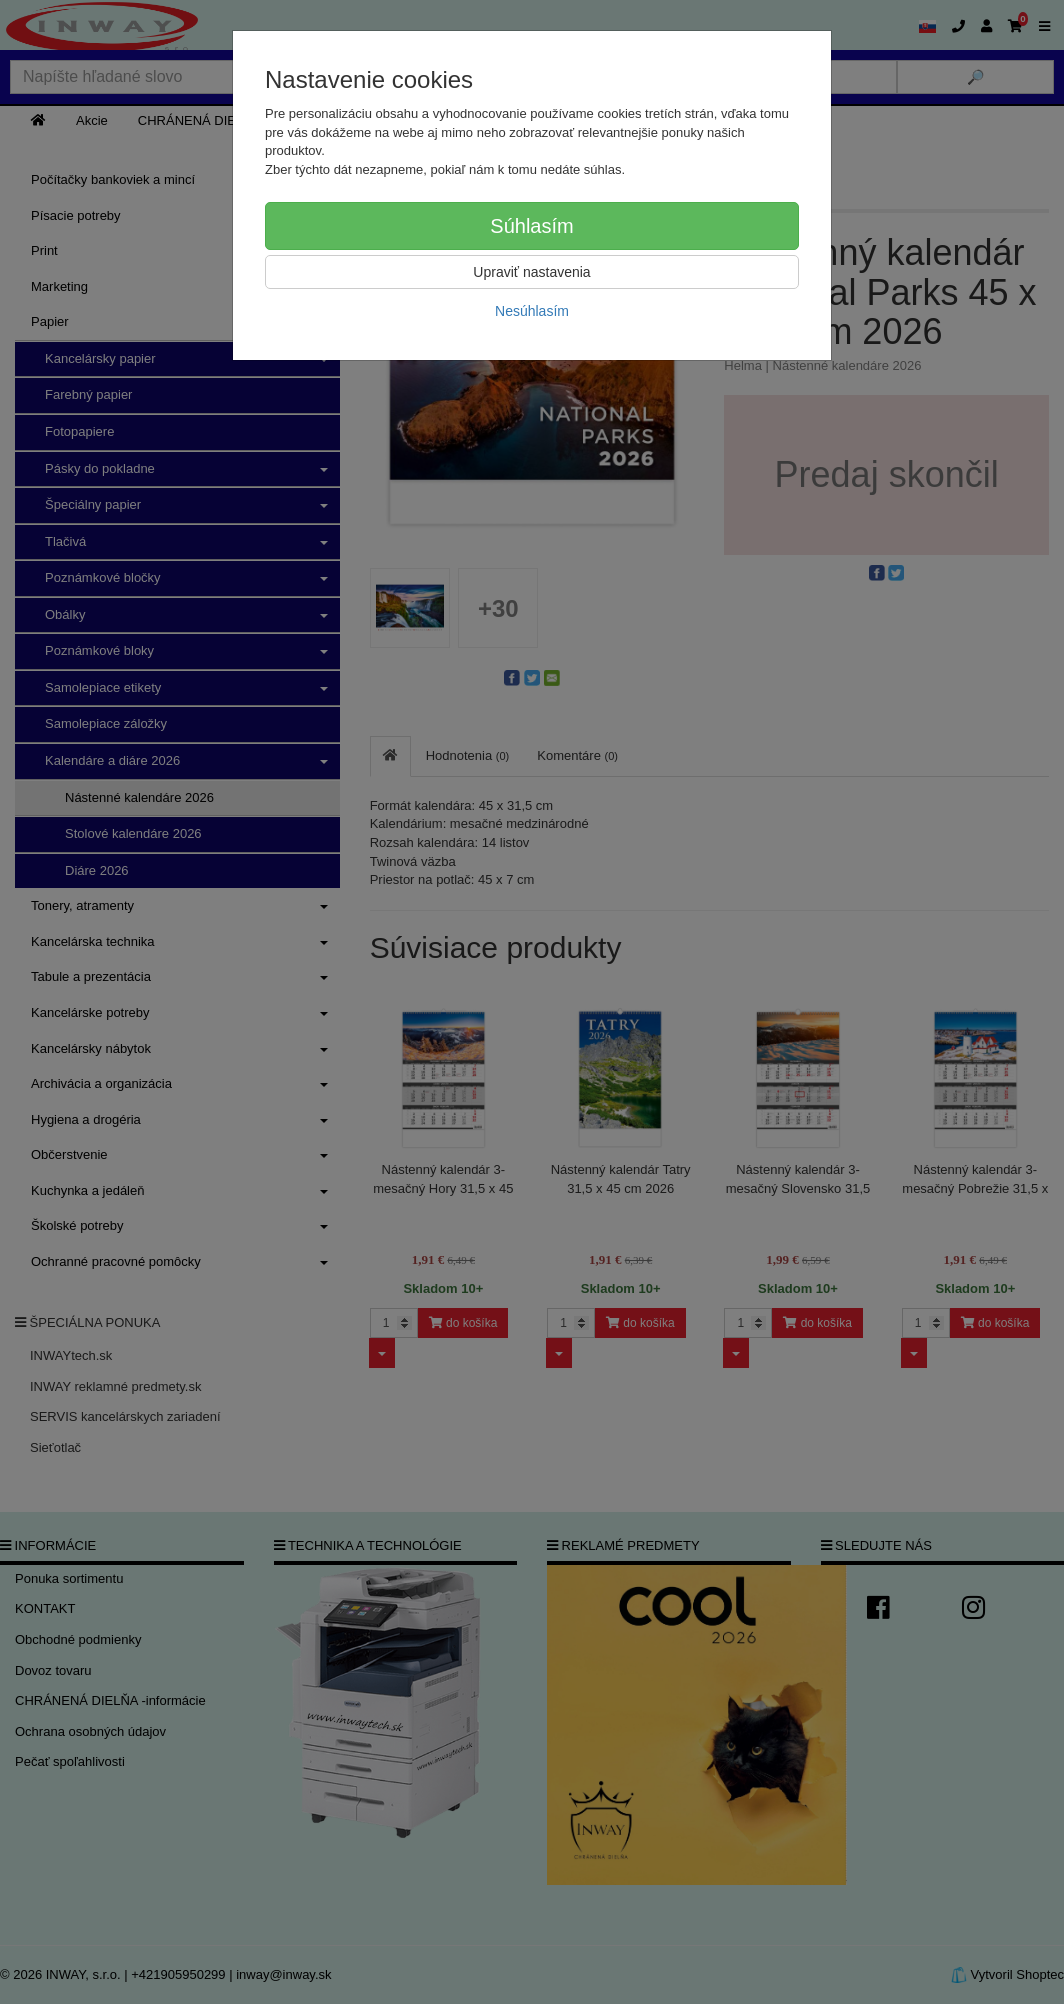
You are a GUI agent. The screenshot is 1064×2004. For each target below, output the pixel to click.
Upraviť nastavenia (531, 272)
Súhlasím (531, 226)
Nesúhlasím (532, 311)
